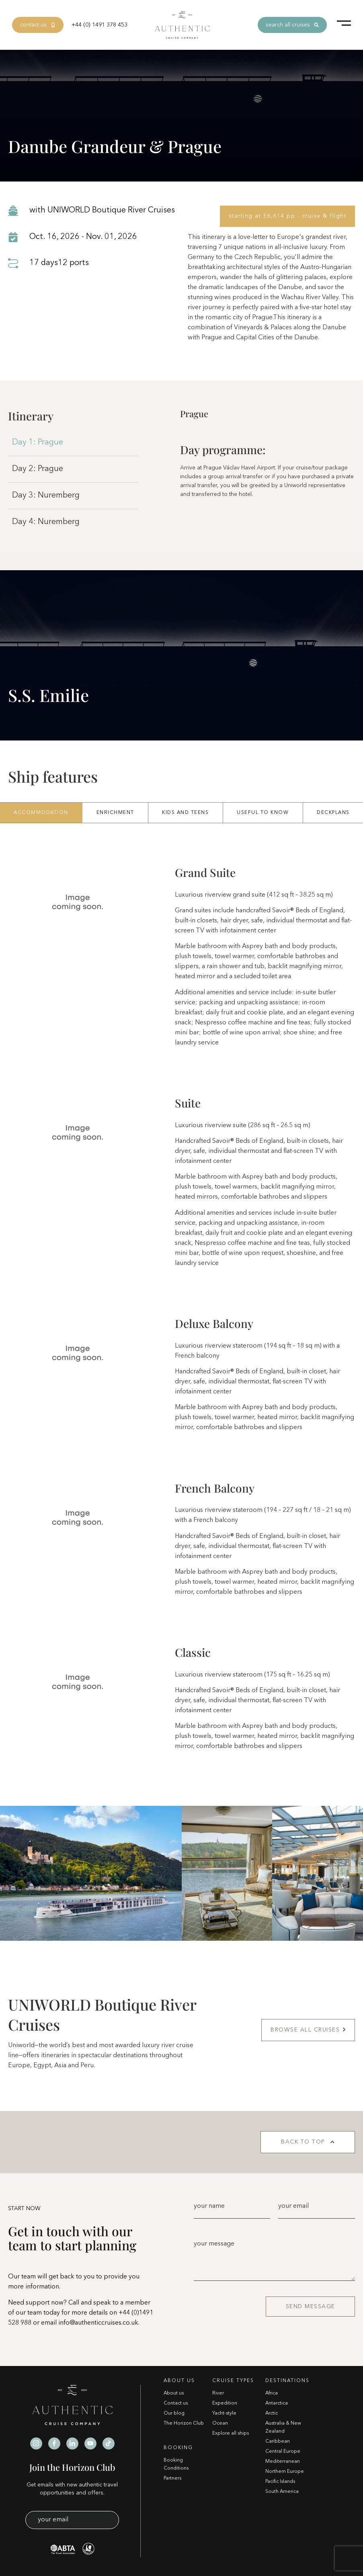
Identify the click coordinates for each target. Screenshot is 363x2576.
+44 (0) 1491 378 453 (99, 25)
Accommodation (41, 812)
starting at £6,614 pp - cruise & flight (288, 216)
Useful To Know (263, 812)
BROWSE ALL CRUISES (308, 2030)
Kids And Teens (185, 812)
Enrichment (115, 812)
